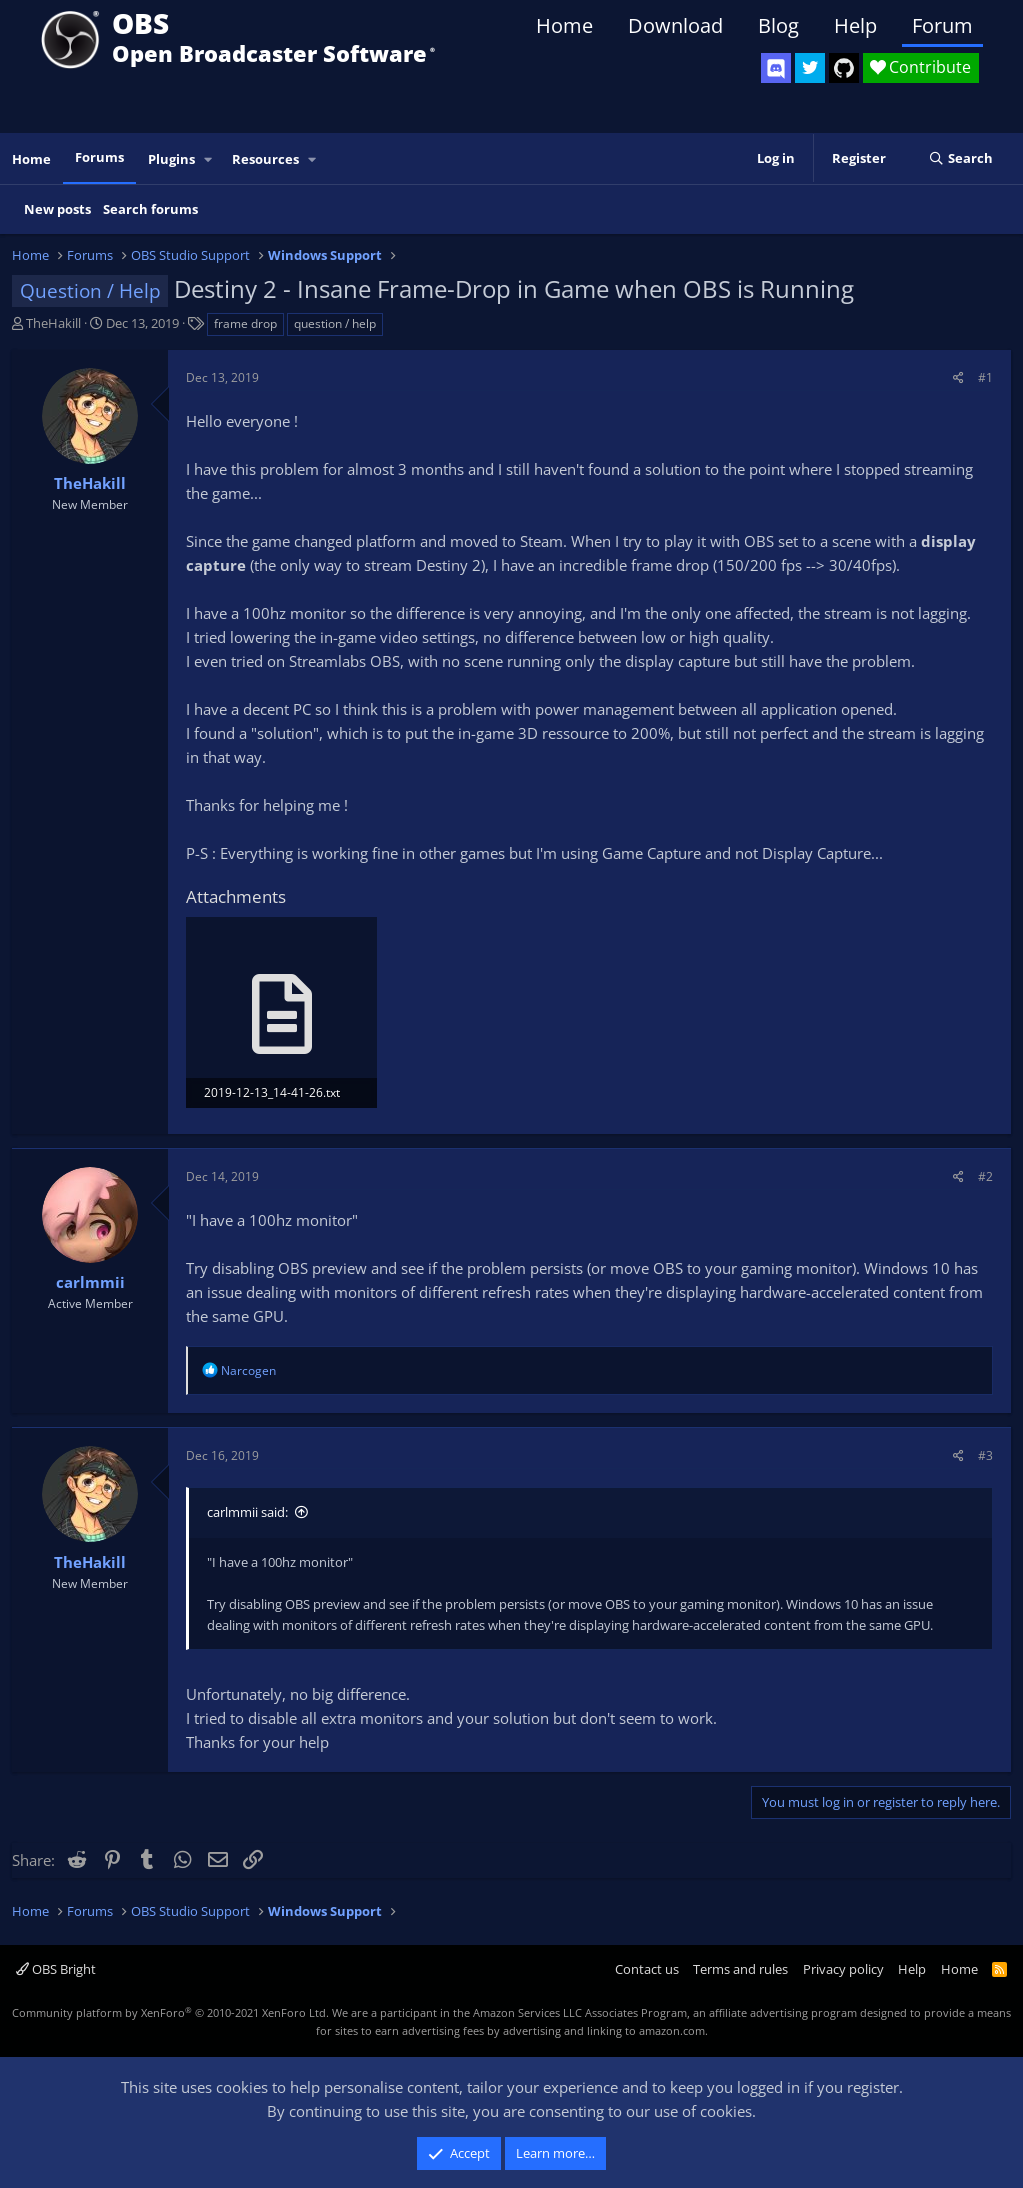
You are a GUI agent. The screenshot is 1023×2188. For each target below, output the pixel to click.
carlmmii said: (247, 1512)
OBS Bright (56, 1969)
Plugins (171, 159)
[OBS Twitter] (810, 68)
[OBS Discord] (776, 68)
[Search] (960, 159)
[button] (209, 159)
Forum (942, 25)
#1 (985, 377)
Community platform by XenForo (170, 2012)
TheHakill (53, 323)
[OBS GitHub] (844, 68)
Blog (778, 25)
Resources (265, 159)
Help (855, 25)
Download (675, 25)
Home (564, 25)
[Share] (958, 377)
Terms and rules (740, 1969)
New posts (57, 209)
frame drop (245, 323)
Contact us (647, 1969)
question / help (335, 323)
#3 (985, 1455)
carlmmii (90, 1282)
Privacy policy (843, 1969)
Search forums (150, 209)
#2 (985, 1176)
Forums (99, 157)
